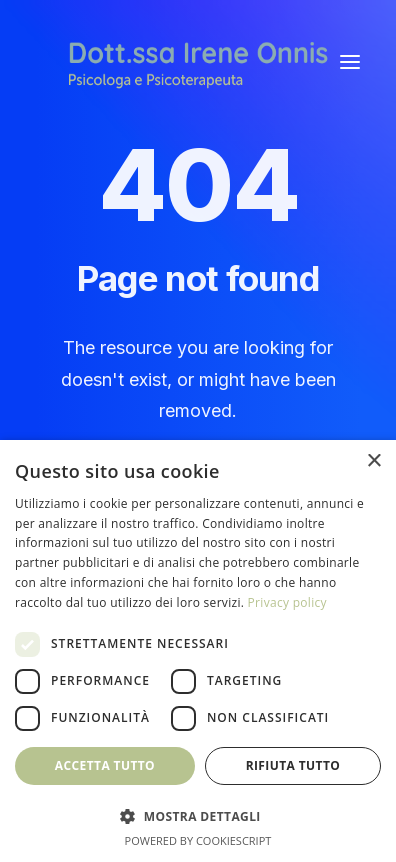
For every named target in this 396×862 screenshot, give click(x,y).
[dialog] (198, 651)
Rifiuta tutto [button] (293, 765)
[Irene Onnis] (198, 62)
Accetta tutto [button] (105, 765)
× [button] (373, 461)
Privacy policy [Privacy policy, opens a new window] (287, 602)
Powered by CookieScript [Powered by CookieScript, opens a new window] (198, 840)
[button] (350, 62)
